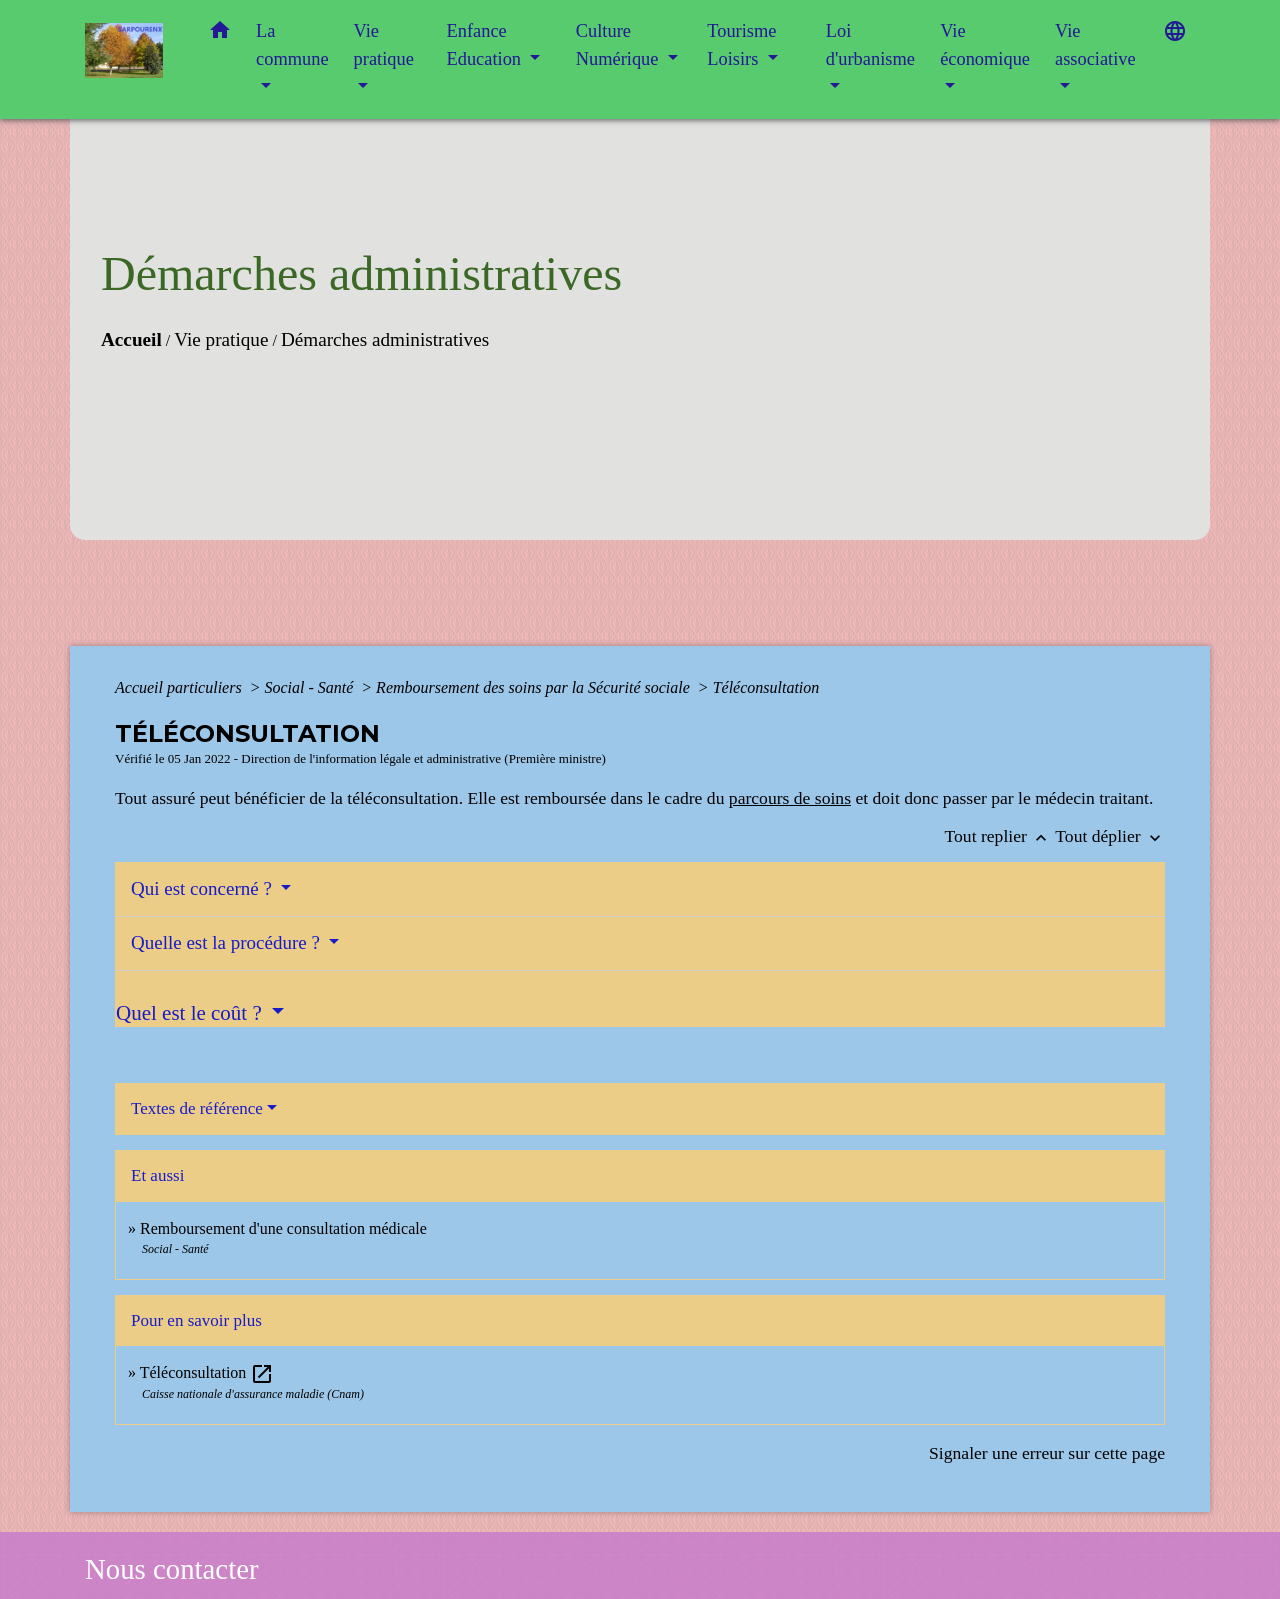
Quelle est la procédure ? (228, 942)
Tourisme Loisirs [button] (741, 45)
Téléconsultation (766, 687)
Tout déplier (1110, 836)
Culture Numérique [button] (619, 45)
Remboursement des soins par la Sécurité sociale (535, 687)
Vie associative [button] (1095, 45)
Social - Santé (310, 687)
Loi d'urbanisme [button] (870, 45)
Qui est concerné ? (204, 888)
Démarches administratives (385, 339)
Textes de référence (197, 1108)
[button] (220, 34)
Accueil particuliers (180, 687)
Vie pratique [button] (384, 45)
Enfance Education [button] (486, 45)
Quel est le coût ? (191, 1013)
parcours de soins (790, 798)
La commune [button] (292, 45)
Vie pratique (221, 339)
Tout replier (1000, 836)
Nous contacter (172, 1569)
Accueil (131, 339)
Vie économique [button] (985, 45)
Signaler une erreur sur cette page (1047, 1453)
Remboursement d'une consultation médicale (283, 1228)
